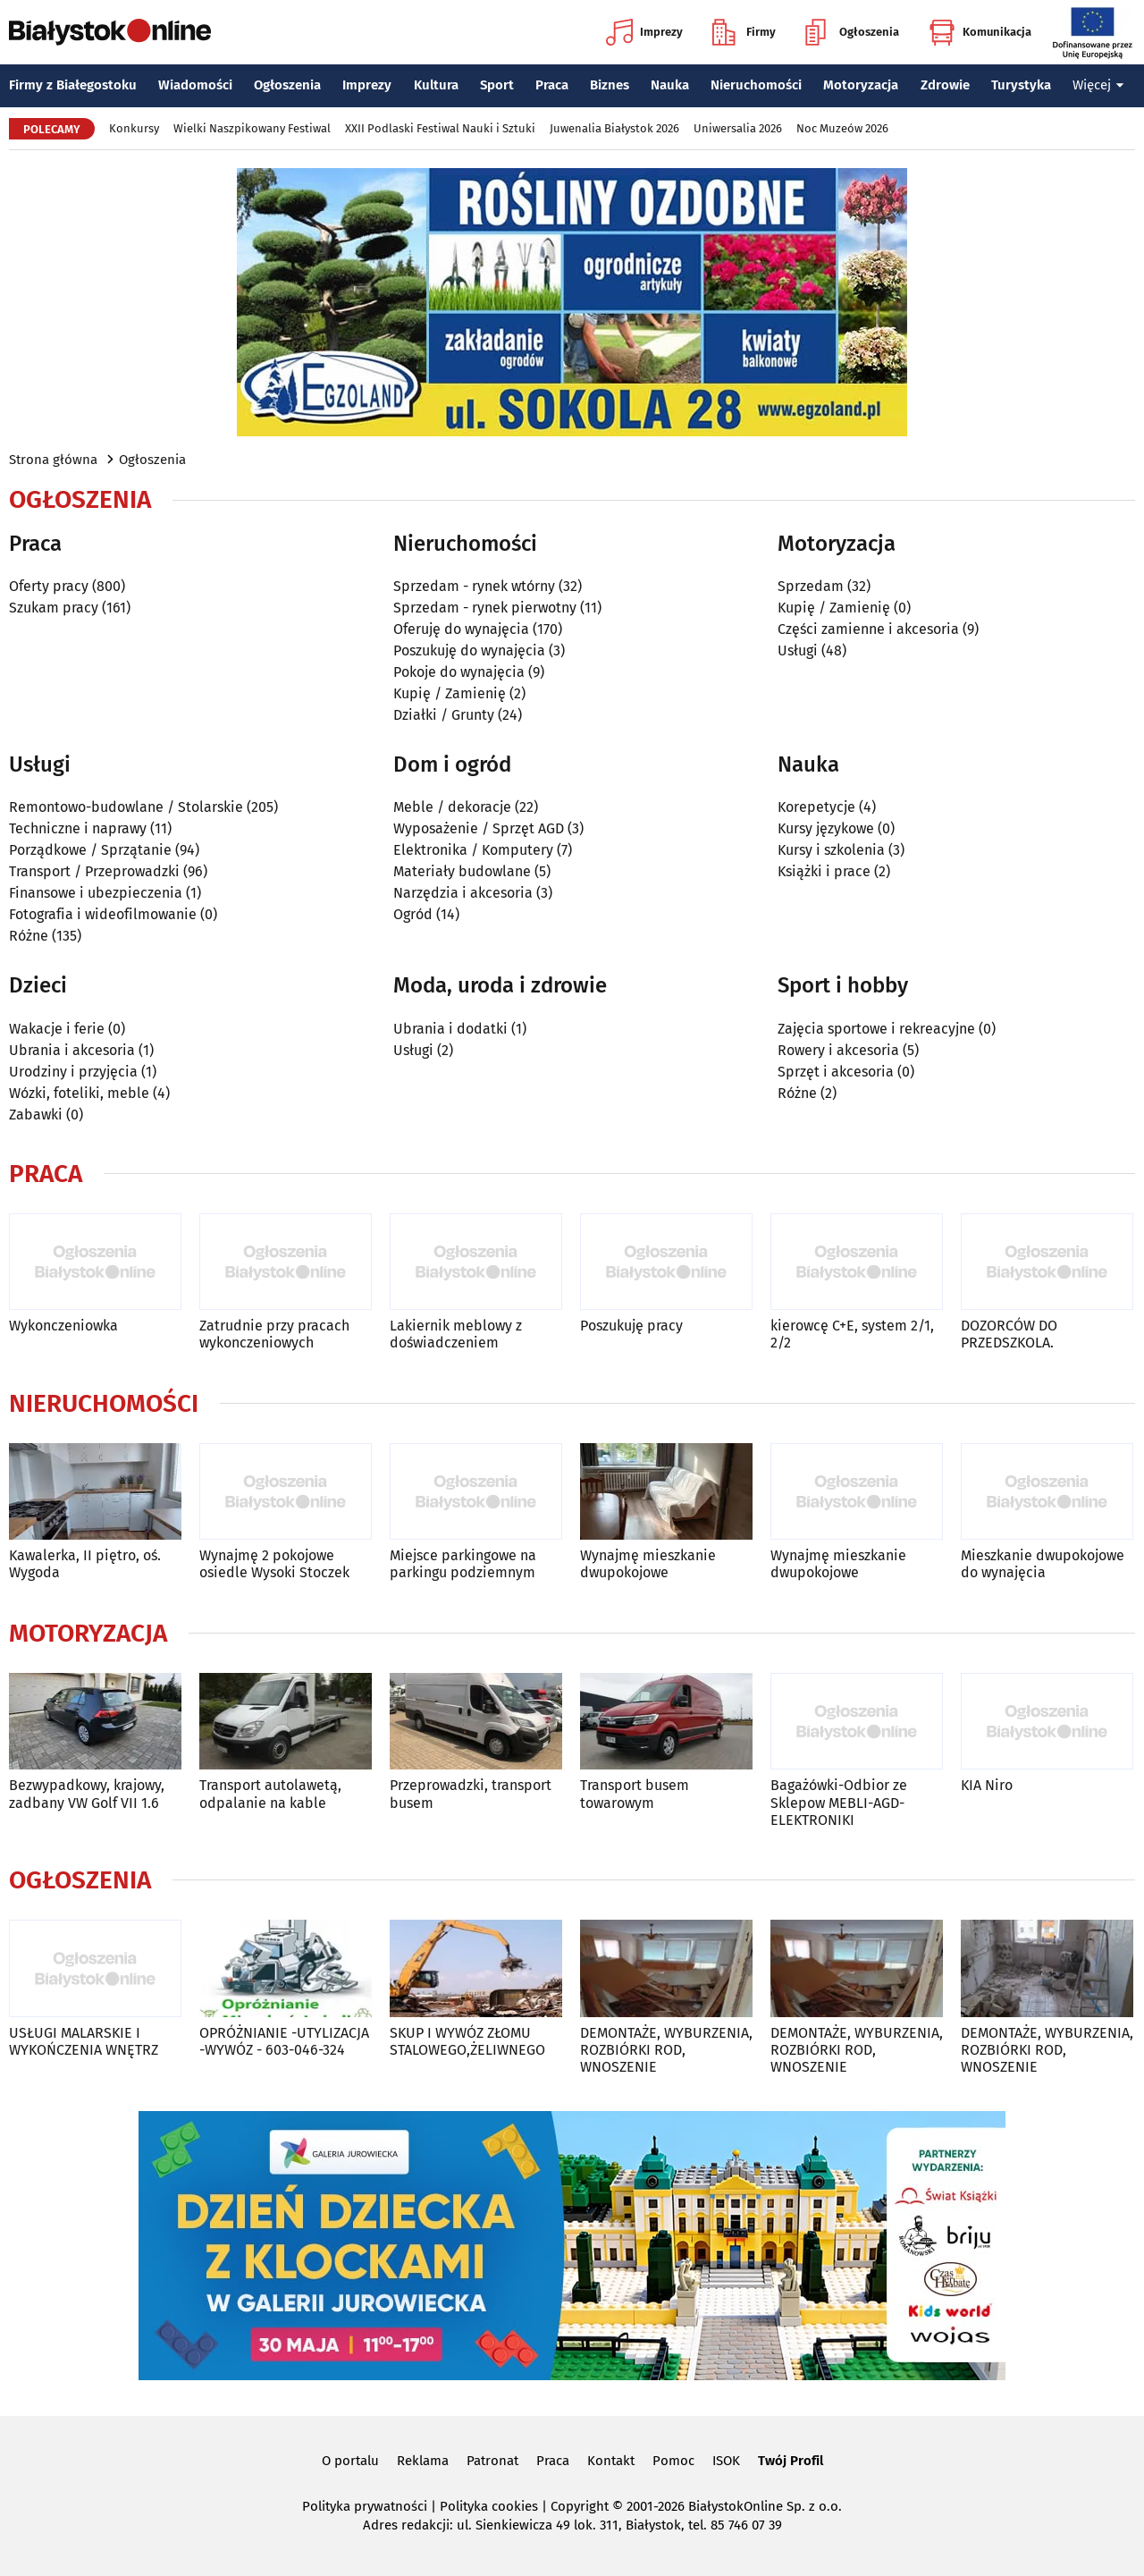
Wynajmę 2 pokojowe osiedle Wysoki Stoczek (274, 1564)
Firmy (744, 32)
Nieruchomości (756, 85)
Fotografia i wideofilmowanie (103, 914)
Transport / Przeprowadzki (94, 871)
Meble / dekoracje (452, 806)
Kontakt (611, 2461)
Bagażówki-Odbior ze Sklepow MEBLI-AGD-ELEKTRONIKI (838, 1802)
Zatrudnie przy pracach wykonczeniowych (274, 1334)
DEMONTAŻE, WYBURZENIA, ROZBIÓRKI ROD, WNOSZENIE (666, 2049)
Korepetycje (816, 806)
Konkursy (134, 128)
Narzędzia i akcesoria (463, 892)
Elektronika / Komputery (473, 849)
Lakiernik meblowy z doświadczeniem (456, 1334)
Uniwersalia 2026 (738, 128)
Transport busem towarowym (634, 1794)
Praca (551, 85)
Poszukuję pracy (631, 1325)
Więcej (1098, 85)
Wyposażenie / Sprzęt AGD (478, 828)
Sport (497, 85)
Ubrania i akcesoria (72, 1050)
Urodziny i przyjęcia (73, 1071)
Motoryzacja (860, 85)
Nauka (670, 85)
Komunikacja (980, 32)
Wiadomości (195, 85)
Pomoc (673, 2461)
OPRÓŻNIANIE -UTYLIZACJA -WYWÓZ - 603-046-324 (284, 2041)
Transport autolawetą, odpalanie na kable (270, 1794)
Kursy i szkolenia (831, 849)
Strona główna (53, 460)
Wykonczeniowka (63, 1325)
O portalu (350, 2461)
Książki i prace (824, 871)
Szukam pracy (53, 607)
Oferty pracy (48, 586)
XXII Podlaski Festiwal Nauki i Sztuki (440, 128)
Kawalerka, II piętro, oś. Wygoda (85, 1564)
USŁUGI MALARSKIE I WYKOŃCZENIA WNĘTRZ (83, 2041)
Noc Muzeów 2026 (842, 128)
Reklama (423, 2461)
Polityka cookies (489, 2506)
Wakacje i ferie (57, 1028)
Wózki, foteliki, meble (79, 1093)
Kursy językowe (826, 828)
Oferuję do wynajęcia (461, 629)
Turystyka (1021, 85)
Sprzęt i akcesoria (836, 1071)
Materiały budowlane (462, 871)
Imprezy (644, 32)
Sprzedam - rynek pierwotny (484, 607)
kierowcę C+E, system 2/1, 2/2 (852, 1334)
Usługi (798, 650)
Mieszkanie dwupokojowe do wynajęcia (1042, 1564)
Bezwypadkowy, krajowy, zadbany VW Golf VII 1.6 (86, 1794)
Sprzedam (811, 586)
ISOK (726, 2461)
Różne (28, 935)
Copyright (580, 2506)
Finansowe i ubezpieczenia (95, 892)
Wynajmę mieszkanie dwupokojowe (648, 1564)
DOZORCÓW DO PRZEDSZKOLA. (1009, 1334)
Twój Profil (790, 2461)
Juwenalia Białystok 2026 (614, 128)
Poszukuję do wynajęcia (469, 650)
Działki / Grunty (443, 714)
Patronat (492, 2461)
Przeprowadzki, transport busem (470, 1794)
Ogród (413, 914)
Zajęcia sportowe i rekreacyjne (876, 1028)
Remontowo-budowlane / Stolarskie (126, 806)
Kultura (436, 85)
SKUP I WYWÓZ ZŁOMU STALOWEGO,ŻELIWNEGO (467, 2041)
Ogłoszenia (852, 32)
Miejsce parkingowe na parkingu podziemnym (463, 1564)
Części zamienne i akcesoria (868, 629)
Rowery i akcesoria (838, 1050)
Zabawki (36, 1114)
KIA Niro (987, 1785)
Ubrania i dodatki (450, 1028)
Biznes (609, 85)
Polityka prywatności (364, 2506)
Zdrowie (945, 85)
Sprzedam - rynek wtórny (474, 586)
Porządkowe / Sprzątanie (90, 849)
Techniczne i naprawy (78, 828)
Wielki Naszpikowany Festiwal (252, 128)
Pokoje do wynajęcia (459, 671)
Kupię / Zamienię (449, 693)
